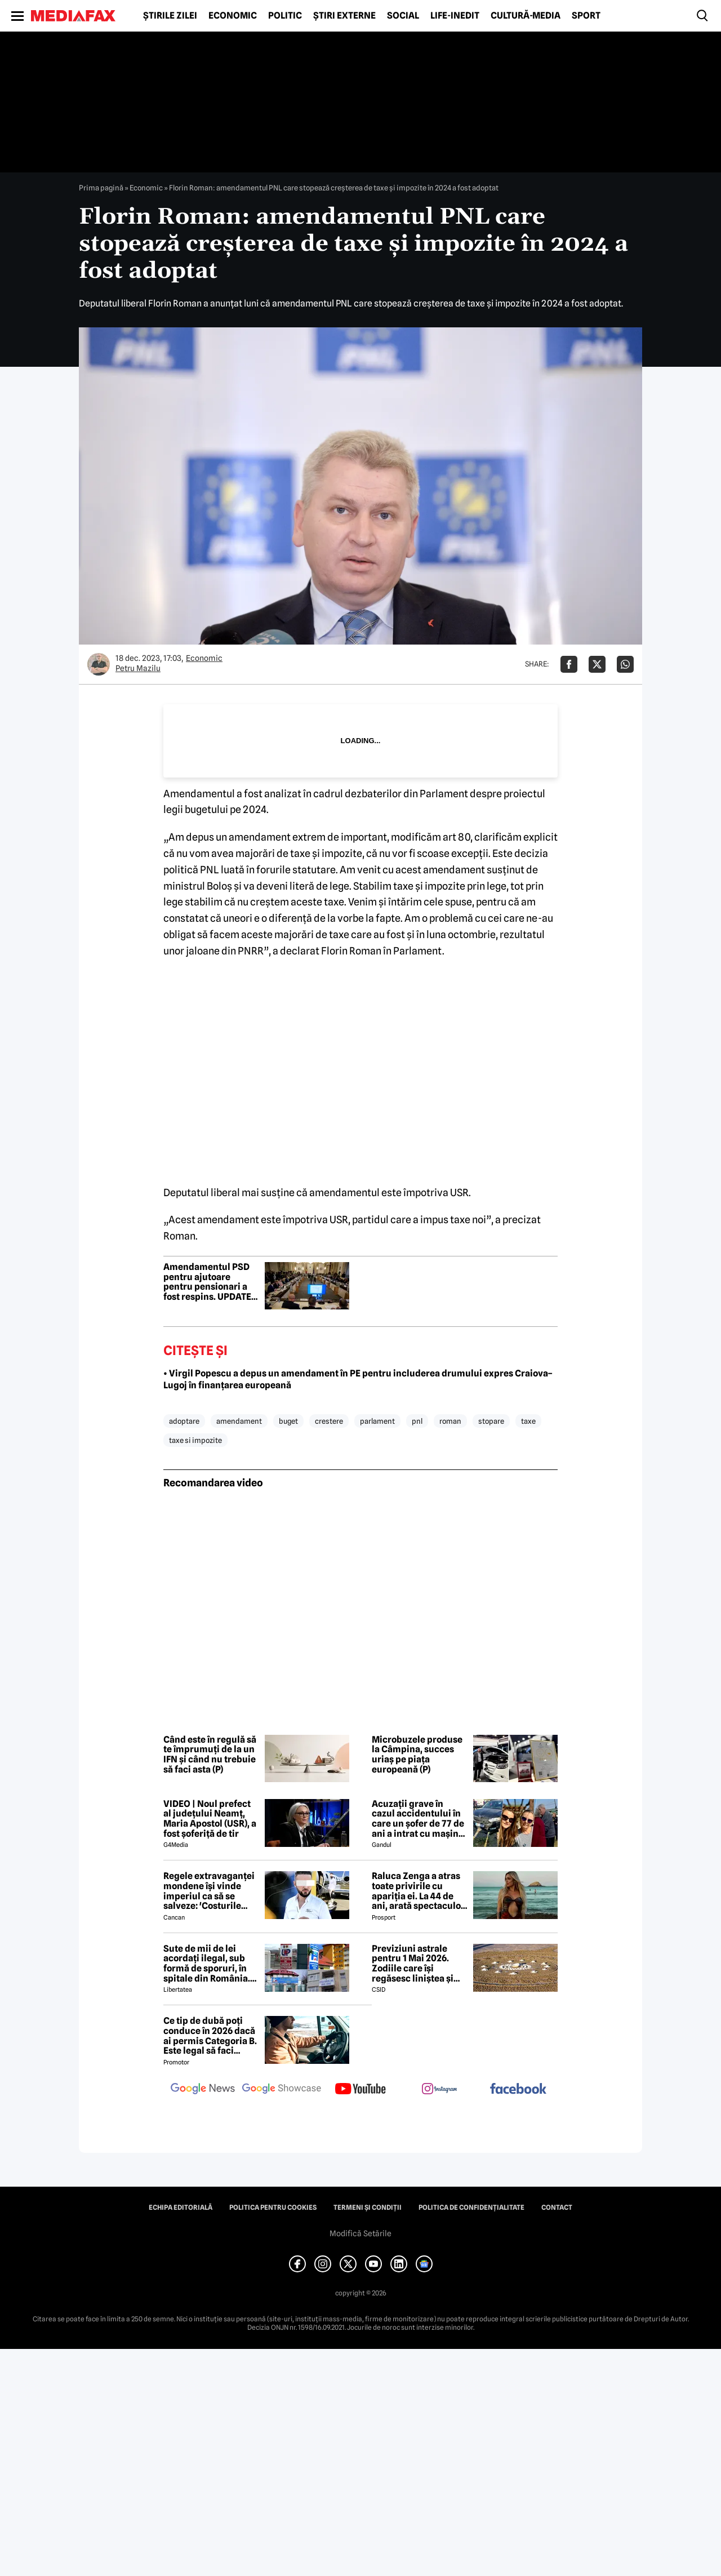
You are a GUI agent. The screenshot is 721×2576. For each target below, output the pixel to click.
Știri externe (344, 15)
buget (288, 1420)
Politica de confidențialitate (471, 2207)
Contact (556, 2207)
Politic (285, 15)
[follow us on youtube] (360, 2090)
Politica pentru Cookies (273, 2207)
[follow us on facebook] (518, 2089)
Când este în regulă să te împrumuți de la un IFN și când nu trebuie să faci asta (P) (209, 1754)
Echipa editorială (180, 2207)
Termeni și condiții (367, 2207)
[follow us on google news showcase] (281, 2090)
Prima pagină (101, 187)
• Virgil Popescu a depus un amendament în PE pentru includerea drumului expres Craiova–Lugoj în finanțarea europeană (358, 1379)
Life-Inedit (454, 15)
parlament (377, 1420)
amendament (239, 1420)
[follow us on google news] (202, 2090)
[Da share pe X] (597, 664)
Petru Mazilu (138, 668)
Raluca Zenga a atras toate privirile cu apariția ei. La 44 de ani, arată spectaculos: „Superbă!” (420, 1891)
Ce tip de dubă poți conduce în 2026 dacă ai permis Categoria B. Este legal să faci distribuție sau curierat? (210, 2035)
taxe (528, 1420)
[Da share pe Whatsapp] (625, 664)
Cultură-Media (525, 15)
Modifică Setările (360, 2233)
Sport (586, 15)
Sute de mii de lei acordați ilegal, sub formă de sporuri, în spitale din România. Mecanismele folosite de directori (209, 1963)
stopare (491, 1420)
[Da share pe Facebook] (568, 664)
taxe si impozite (195, 1440)
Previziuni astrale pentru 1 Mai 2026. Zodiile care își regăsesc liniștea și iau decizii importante (419, 1963)
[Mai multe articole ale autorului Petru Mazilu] (98, 664)
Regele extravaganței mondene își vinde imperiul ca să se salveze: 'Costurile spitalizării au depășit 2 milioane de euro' (209, 1891)
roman (450, 1420)
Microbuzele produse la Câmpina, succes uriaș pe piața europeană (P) (417, 1754)
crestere (329, 1420)
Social (403, 15)
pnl (417, 1420)
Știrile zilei (170, 15)
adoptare (184, 1420)
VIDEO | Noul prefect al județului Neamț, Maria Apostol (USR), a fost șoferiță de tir (209, 1818)
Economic (232, 15)
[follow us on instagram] (439, 2090)
